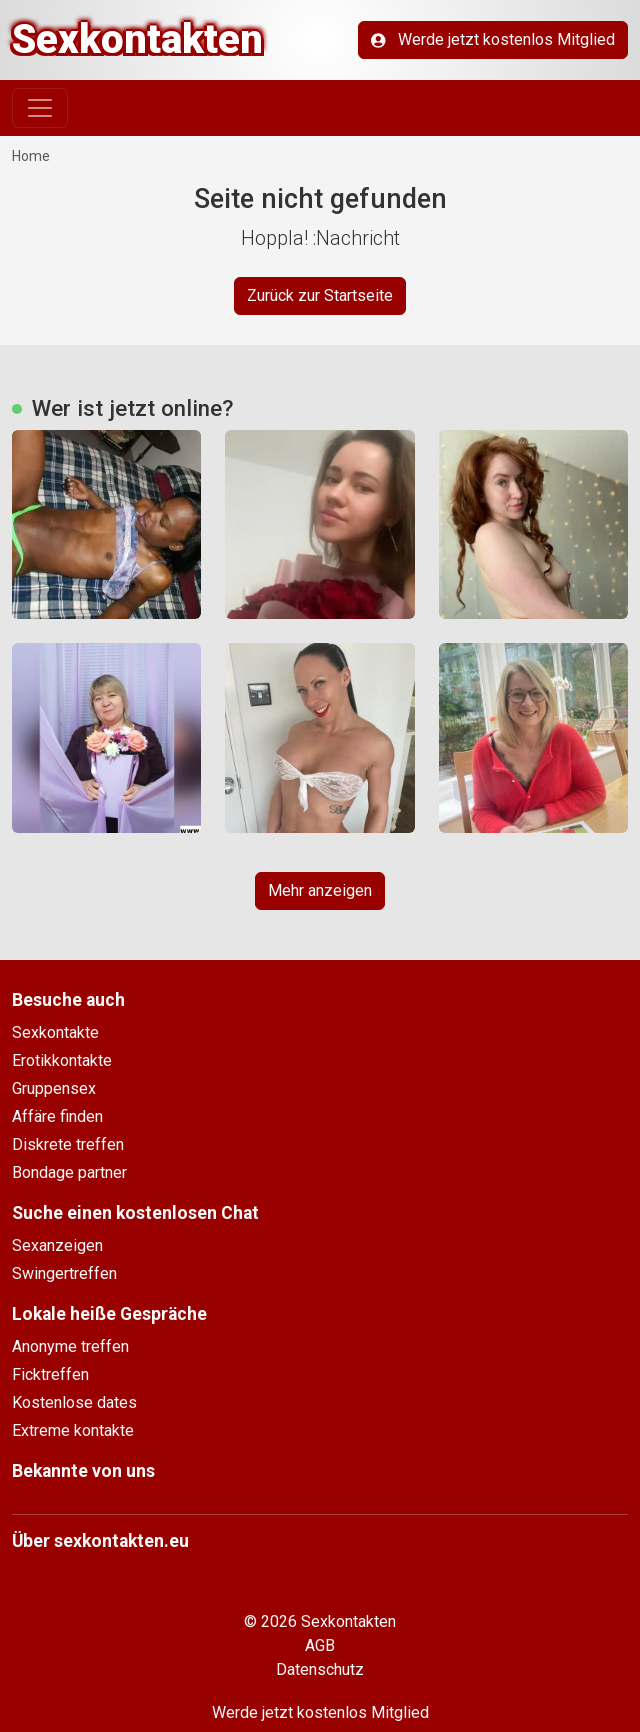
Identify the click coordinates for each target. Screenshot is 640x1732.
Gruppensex (54, 1088)
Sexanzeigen (57, 1245)
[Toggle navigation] (40, 108)
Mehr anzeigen (320, 890)
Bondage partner (69, 1172)
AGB (320, 1645)
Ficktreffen (50, 1374)
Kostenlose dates (74, 1402)
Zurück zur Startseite (320, 295)
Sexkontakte (55, 1032)
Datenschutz (320, 1669)
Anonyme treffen (70, 1346)
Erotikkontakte (62, 1060)
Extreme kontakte (73, 1430)
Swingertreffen (64, 1273)
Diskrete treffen (68, 1144)
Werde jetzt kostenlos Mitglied (493, 39)
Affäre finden (57, 1116)
